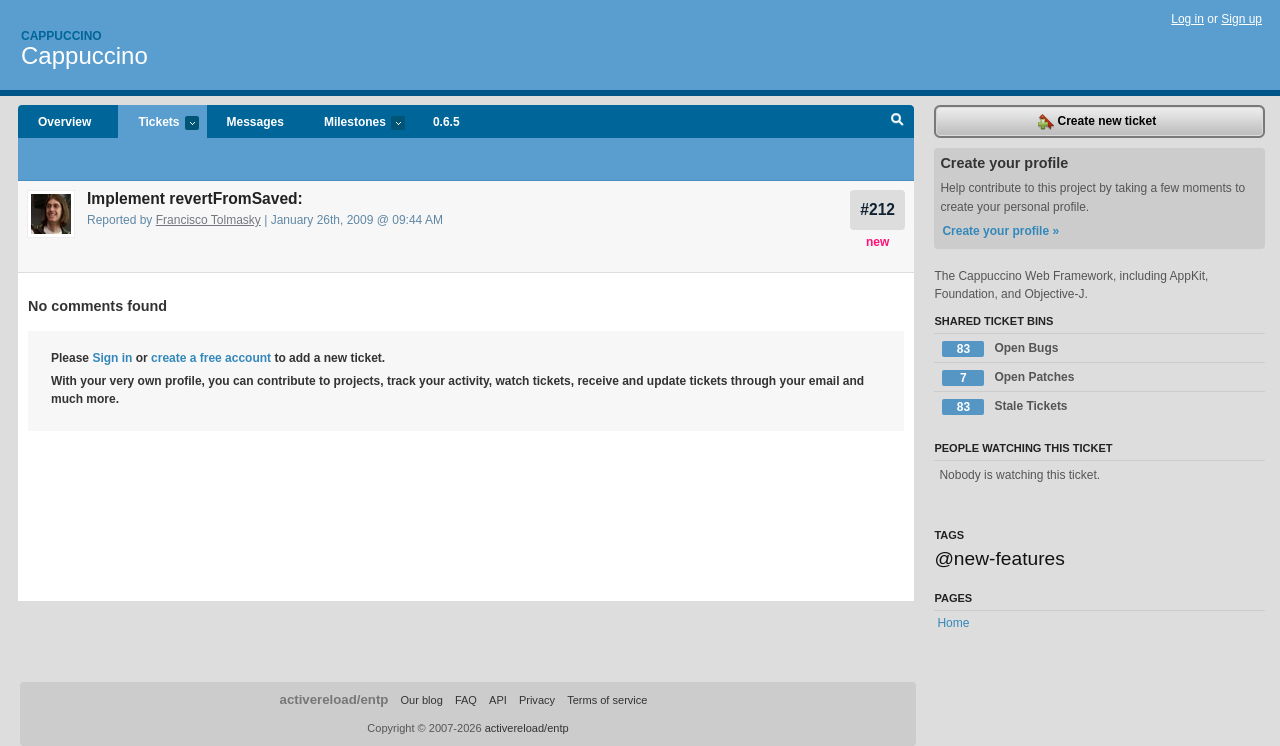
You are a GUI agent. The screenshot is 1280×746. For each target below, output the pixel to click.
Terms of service (607, 700)
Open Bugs (1000, 349)
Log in (1187, 19)
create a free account (211, 358)
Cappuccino (61, 36)
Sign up (1241, 19)
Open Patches (1008, 378)
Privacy (537, 700)
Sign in (112, 358)
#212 (877, 209)
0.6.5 (446, 122)
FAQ (466, 700)
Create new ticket (1097, 122)
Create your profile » (1000, 231)
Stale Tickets (1004, 407)
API (498, 700)
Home (953, 623)
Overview (64, 122)
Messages (255, 122)
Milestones (354, 123)
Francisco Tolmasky (208, 220)
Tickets (158, 123)
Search (897, 122)
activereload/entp (334, 699)
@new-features (999, 558)
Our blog (421, 700)
